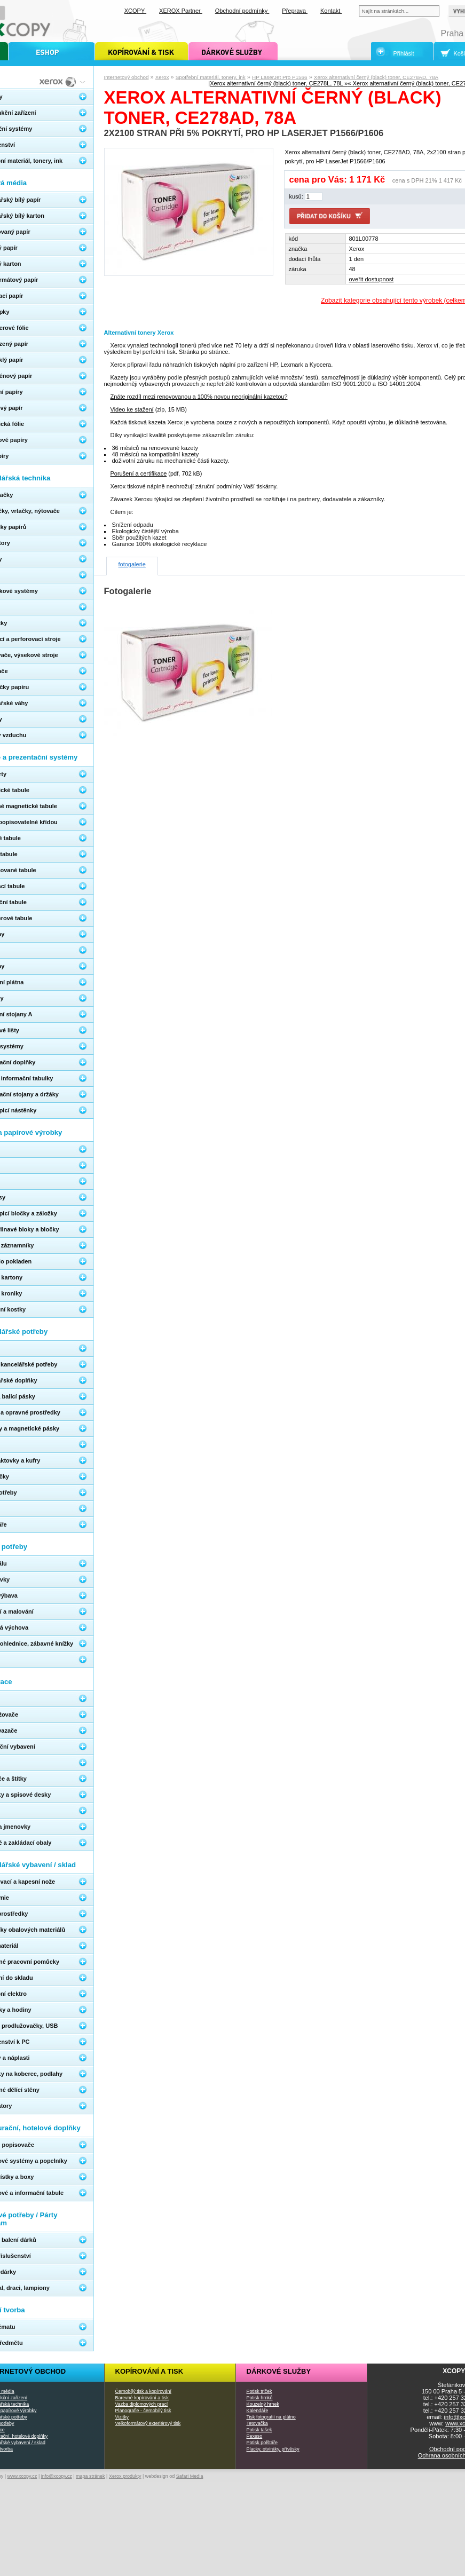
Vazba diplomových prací (141, 2404)
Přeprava (295, 10)
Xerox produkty (125, 2476)
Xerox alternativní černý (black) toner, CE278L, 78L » (279, 83)
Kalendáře (258, 2410)
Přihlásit (403, 53)
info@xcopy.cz (56, 2476)
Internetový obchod (126, 77)
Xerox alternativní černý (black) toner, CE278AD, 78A (376, 77)
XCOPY (135, 10)
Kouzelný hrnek (263, 2404)
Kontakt (331, 10)
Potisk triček (259, 2391)
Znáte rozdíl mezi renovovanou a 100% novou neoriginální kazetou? (199, 396)
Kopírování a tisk (149, 2371)
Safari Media (189, 2476)
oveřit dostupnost (371, 279)
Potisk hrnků (260, 2397)
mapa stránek (90, 2476)
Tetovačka (257, 2423)
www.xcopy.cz (22, 2476)
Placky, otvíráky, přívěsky (273, 2449)
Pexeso (255, 2436)
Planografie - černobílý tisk (143, 2410)
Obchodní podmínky (242, 10)
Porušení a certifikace (139, 473)
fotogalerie (132, 564)
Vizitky (122, 2417)
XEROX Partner (180, 10)
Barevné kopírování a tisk (142, 2397)
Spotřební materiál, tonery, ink (211, 77)
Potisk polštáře (262, 2442)
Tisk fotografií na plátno (271, 2417)
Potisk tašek (259, 2429)
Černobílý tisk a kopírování (143, 2391)
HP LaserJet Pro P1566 (280, 77)
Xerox (162, 77)
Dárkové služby (279, 2371)
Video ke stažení (132, 409)
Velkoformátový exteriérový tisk (148, 2423)
